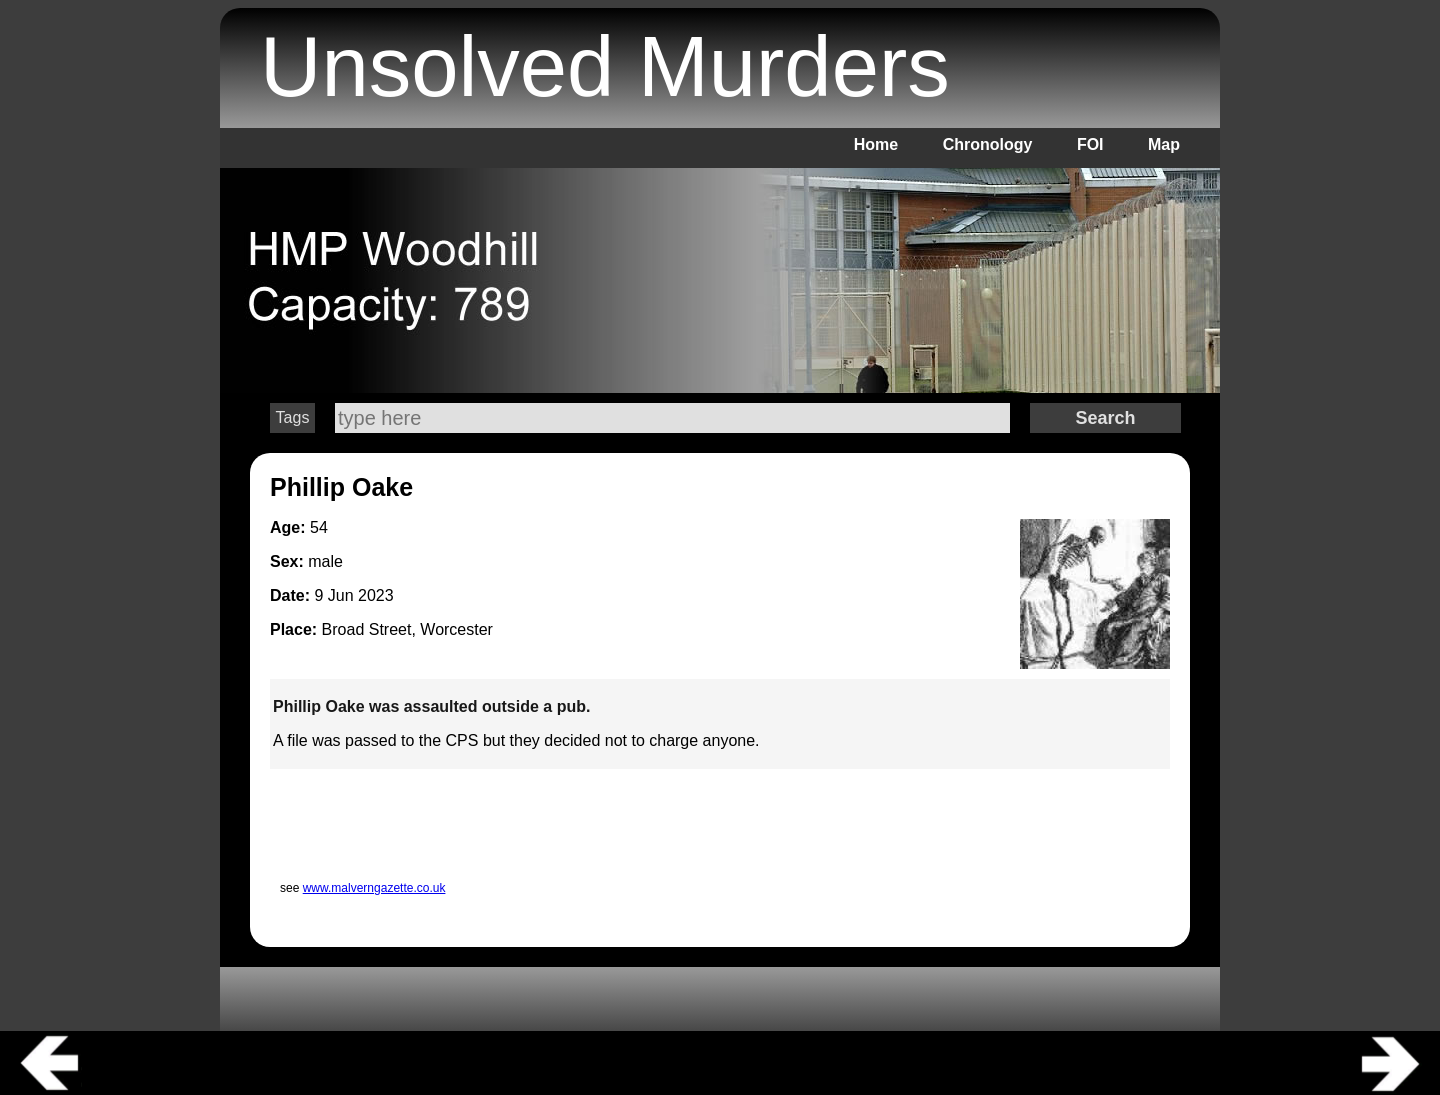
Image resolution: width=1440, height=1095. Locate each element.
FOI (1090, 144)
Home (876, 144)
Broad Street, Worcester (407, 629)
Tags (293, 417)
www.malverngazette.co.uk (374, 888)
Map (1164, 144)
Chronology (988, 144)
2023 (376, 595)
